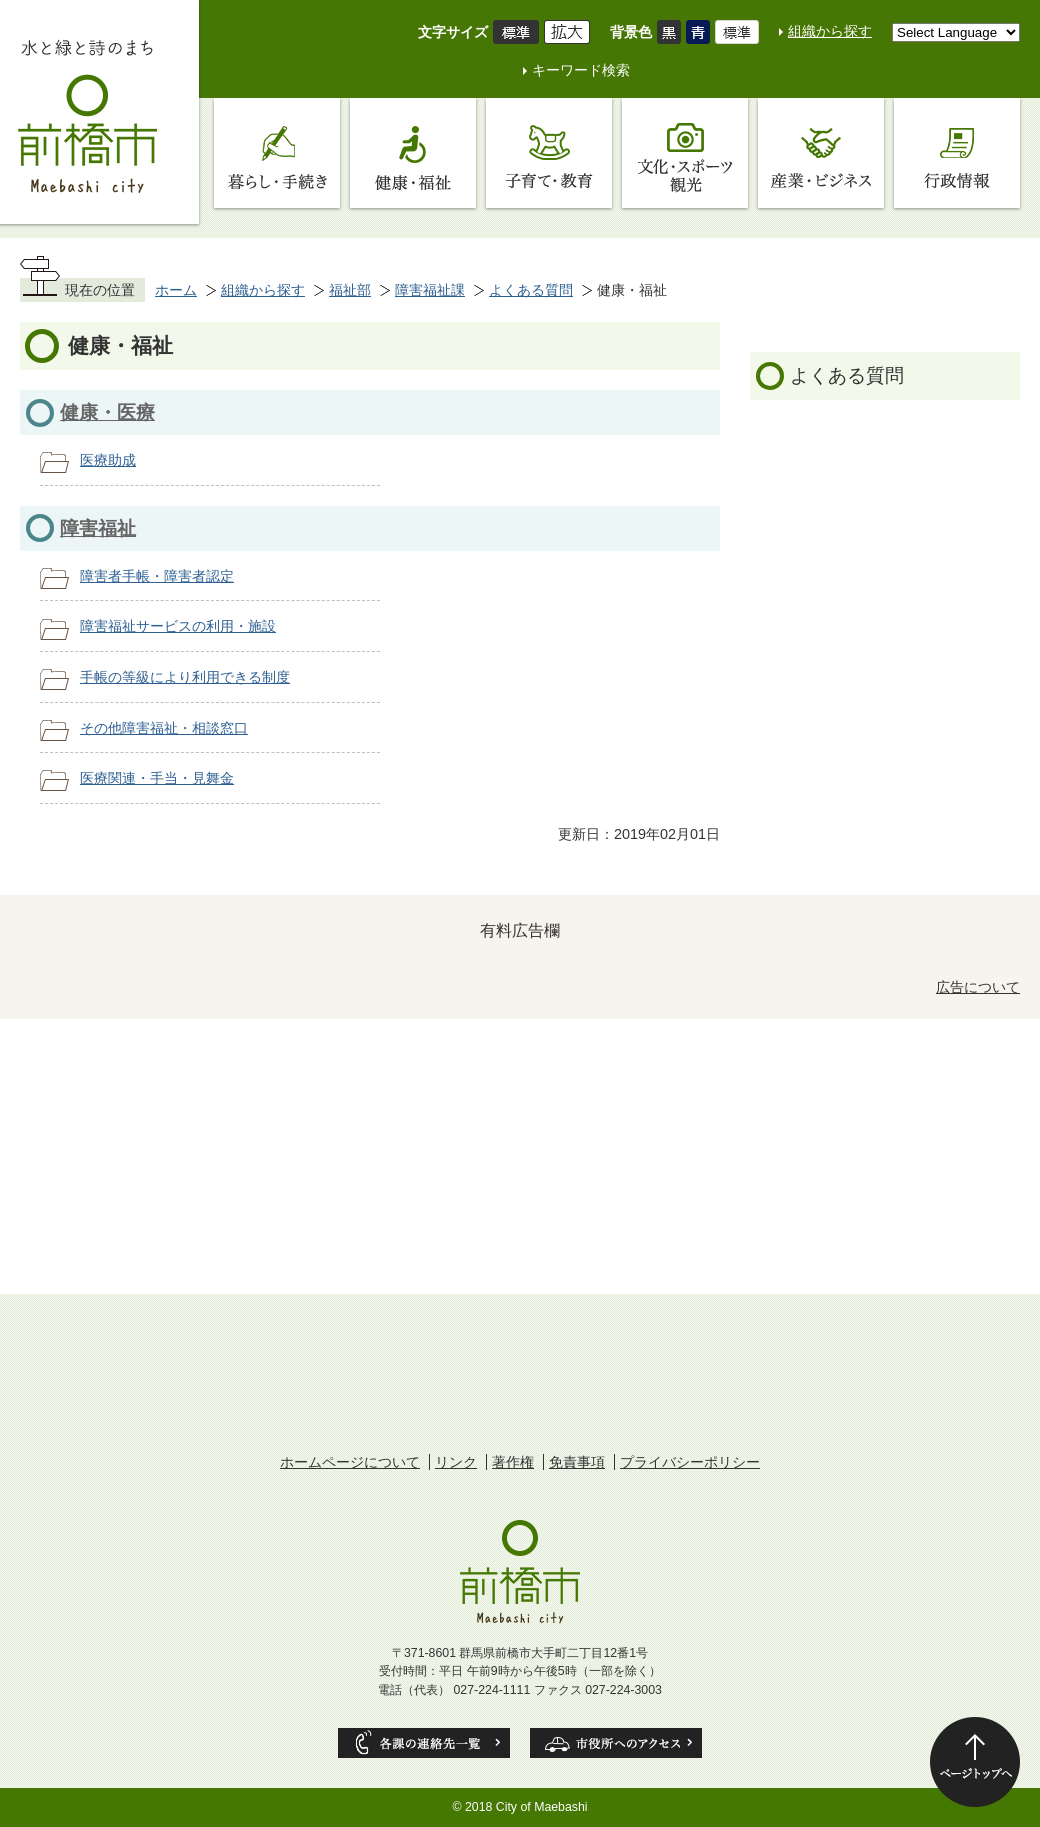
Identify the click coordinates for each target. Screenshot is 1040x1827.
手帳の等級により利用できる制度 (185, 677)
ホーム (176, 290)
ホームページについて (350, 1462)
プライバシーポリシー (690, 1462)
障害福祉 (98, 528)
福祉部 (350, 290)
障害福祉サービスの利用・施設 (178, 626)
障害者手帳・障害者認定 (157, 576)
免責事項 (577, 1462)
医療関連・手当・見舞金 (157, 778)
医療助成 (108, 460)
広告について (978, 987)
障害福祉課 (430, 290)
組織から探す (830, 31)
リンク (456, 1462)
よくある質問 (531, 290)
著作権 (513, 1462)
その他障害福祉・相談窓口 (164, 728)
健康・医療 (107, 412)
